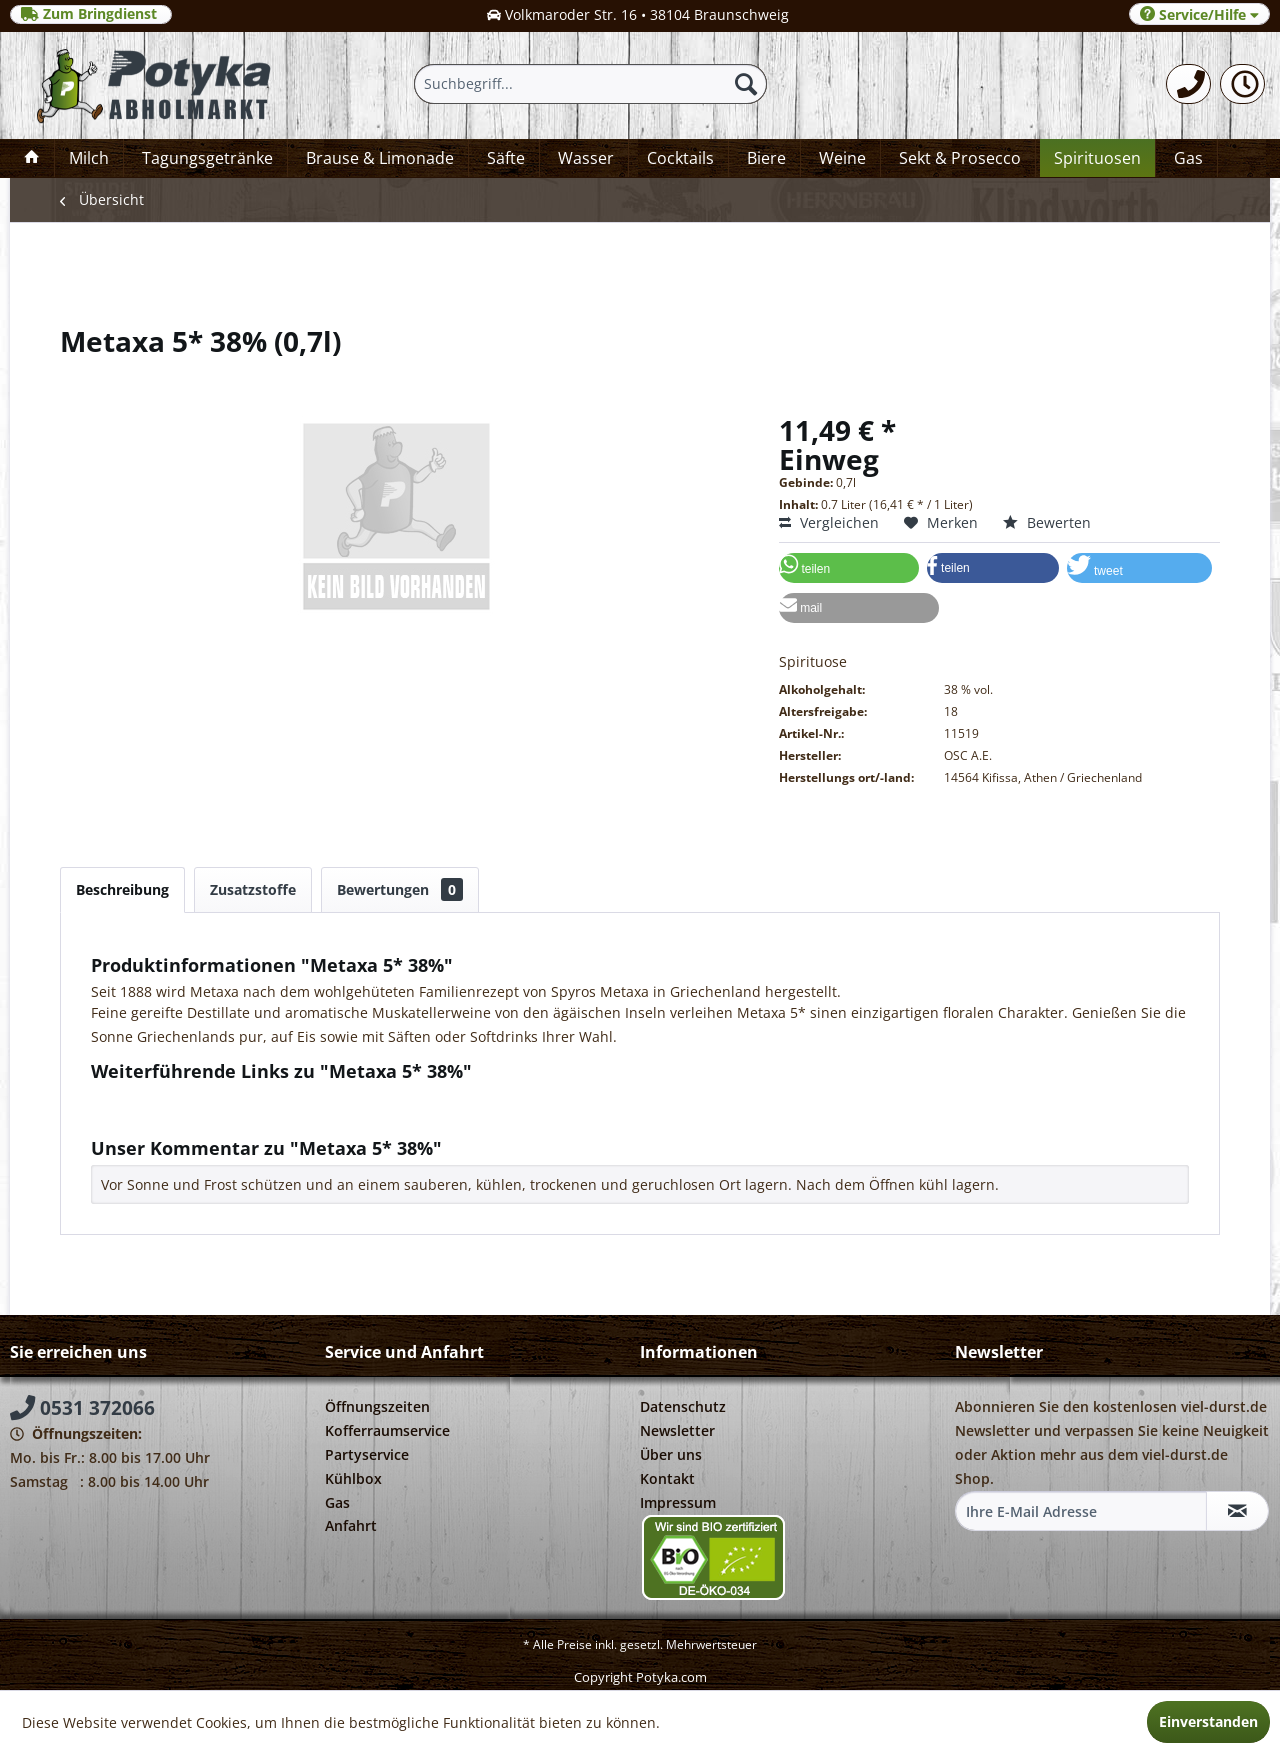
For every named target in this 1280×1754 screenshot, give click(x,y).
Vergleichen (829, 522)
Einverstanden (1208, 1721)
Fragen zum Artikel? (166, 1097)
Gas (337, 1502)
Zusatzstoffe (253, 889)
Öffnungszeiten (377, 1406)
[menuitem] (1188, 84)
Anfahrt (351, 1525)
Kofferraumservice (387, 1430)
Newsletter (677, 1430)
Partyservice (367, 1454)
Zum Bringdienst (91, 14)
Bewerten (1047, 522)
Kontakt (667, 1478)
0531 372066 (82, 1408)
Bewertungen (400, 889)
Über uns (671, 1454)
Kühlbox (353, 1478)
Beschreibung (122, 889)
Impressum (678, 1502)
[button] (849, 568)
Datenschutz (683, 1406)
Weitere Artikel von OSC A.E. (194, 1116)
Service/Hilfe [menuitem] (1199, 14)
